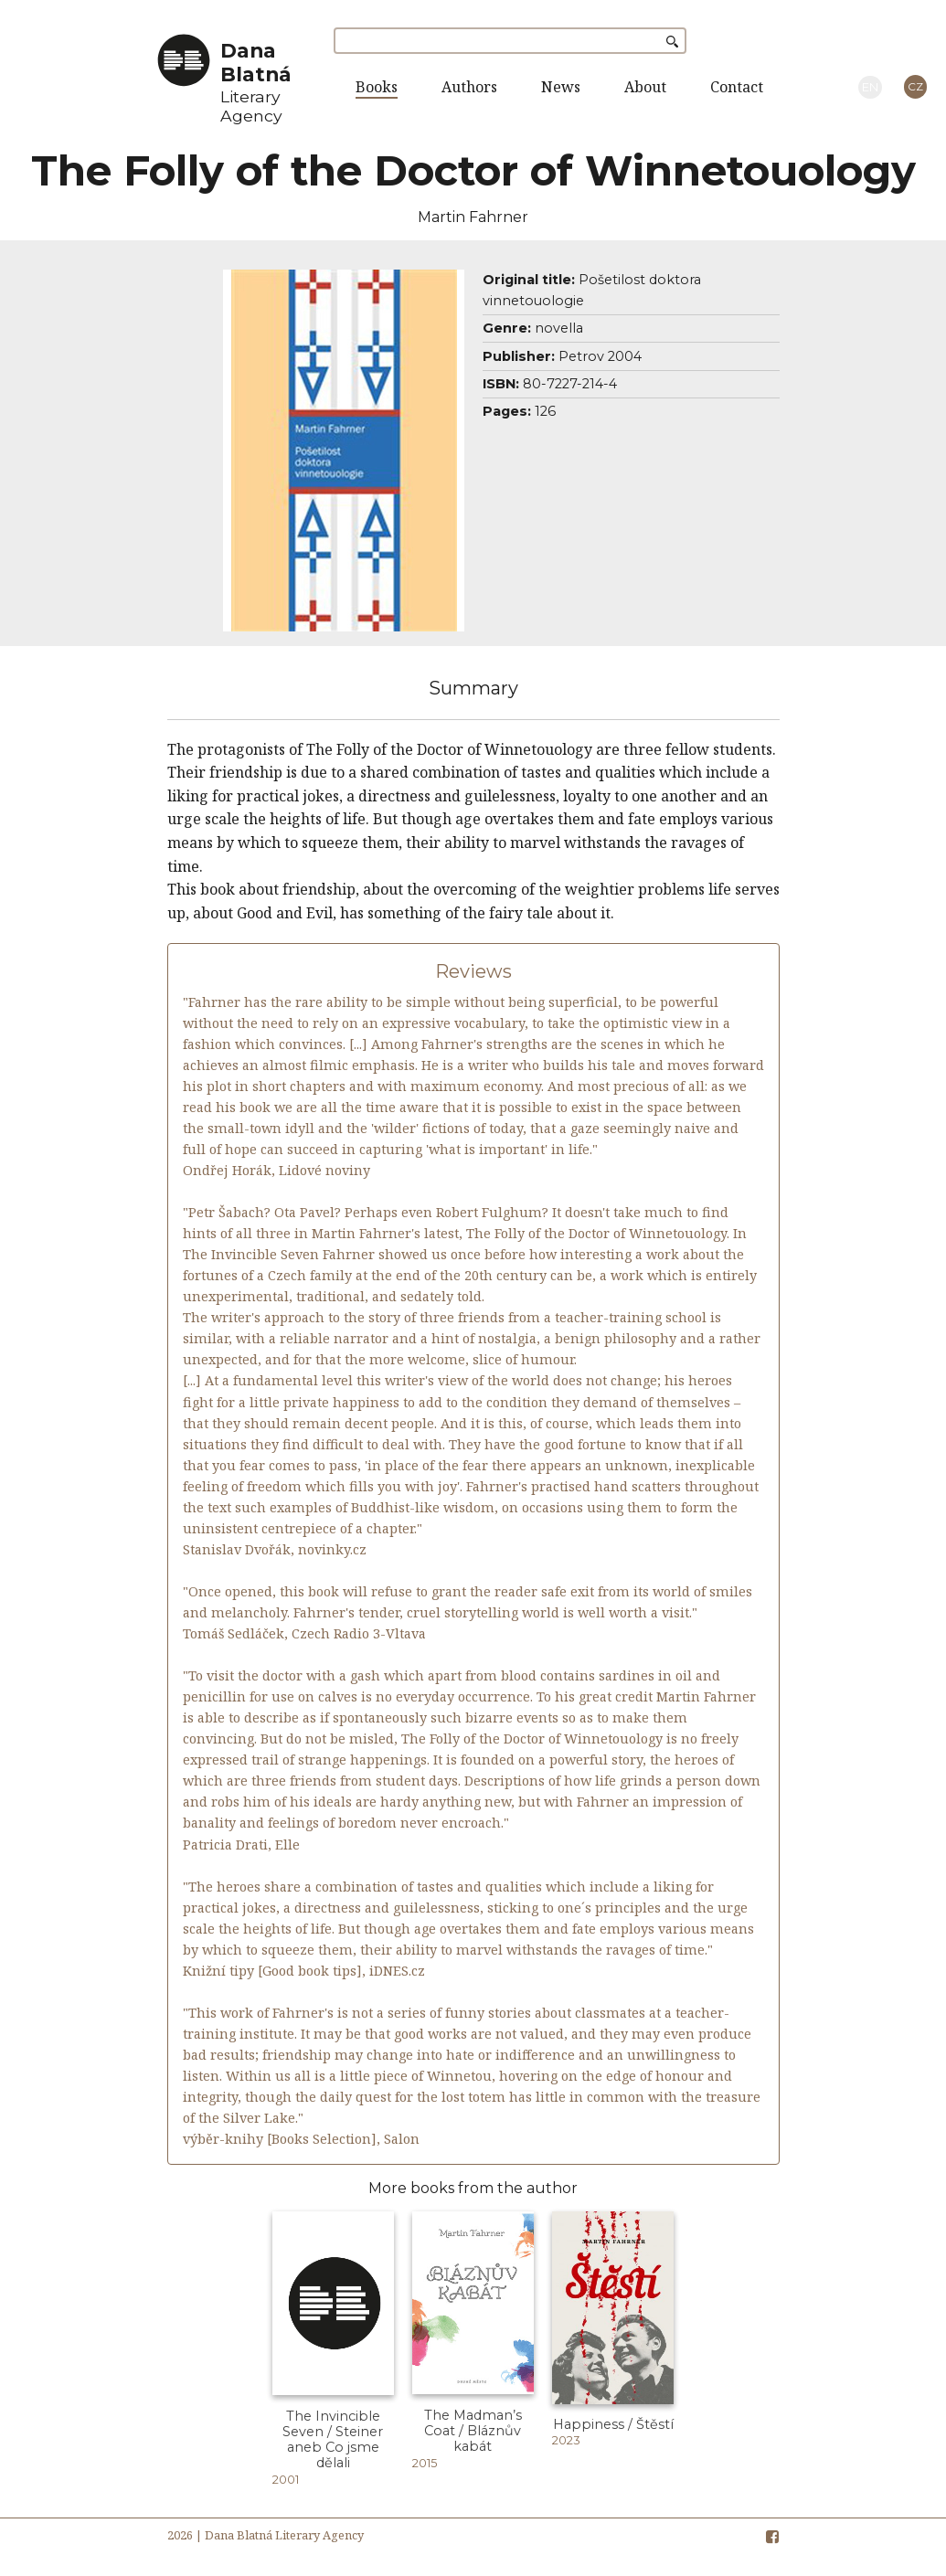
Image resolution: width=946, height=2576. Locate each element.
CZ (915, 86)
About (645, 87)
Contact (736, 87)
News (560, 87)
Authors (469, 87)
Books (377, 87)
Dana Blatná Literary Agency (284, 2535)
